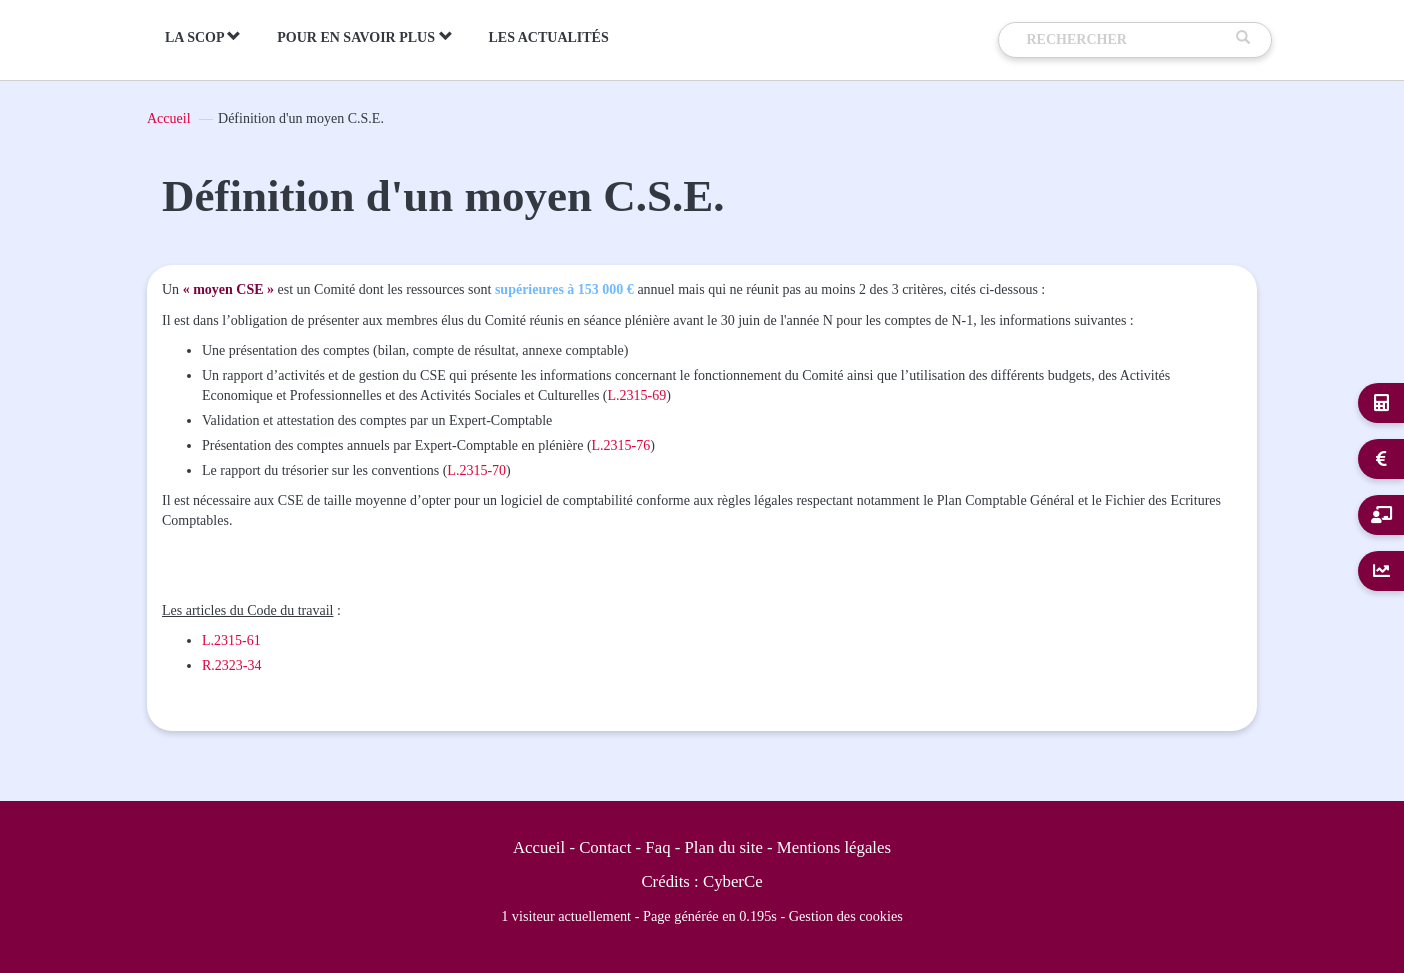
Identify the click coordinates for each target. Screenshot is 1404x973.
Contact (605, 847)
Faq (657, 847)
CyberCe (733, 881)
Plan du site (724, 847)
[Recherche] (1127, 40)
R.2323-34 (232, 665)
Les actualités (549, 37)
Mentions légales (834, 847)
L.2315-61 (231, 640)
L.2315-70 (476, 470)
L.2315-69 (637, 395)
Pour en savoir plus (364, 37)
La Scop (203, 37)
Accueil (169, 118)
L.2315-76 (621, 445)
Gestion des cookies (846, 916)
